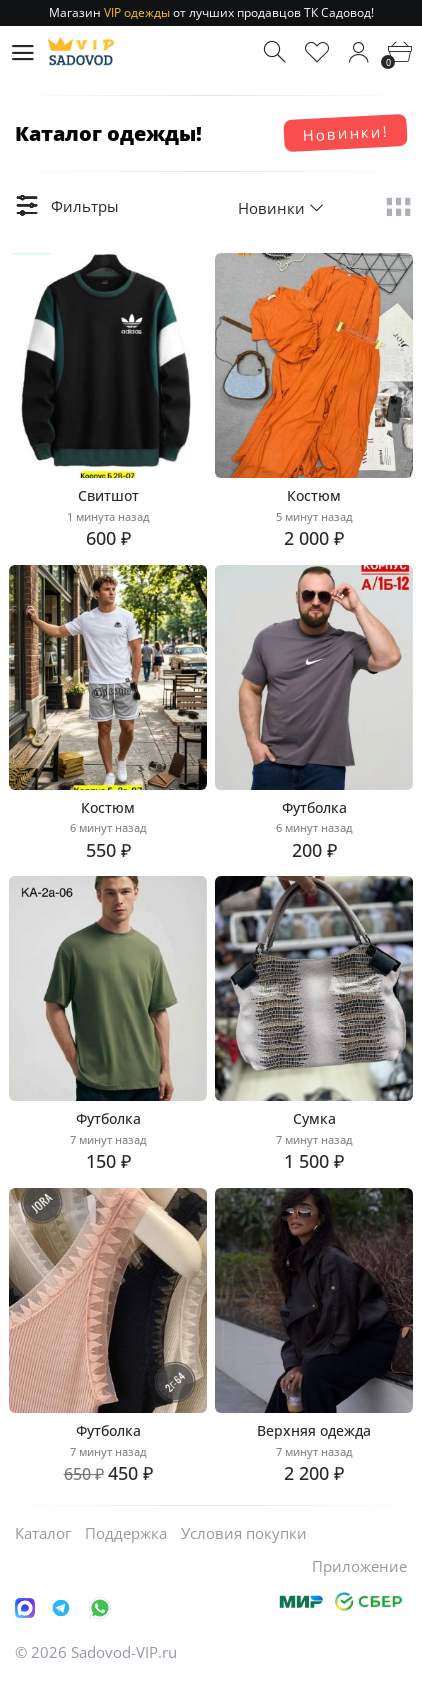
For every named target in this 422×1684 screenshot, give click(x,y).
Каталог (43, 1533)
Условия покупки (244, 1533)
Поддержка (126, 1533)
